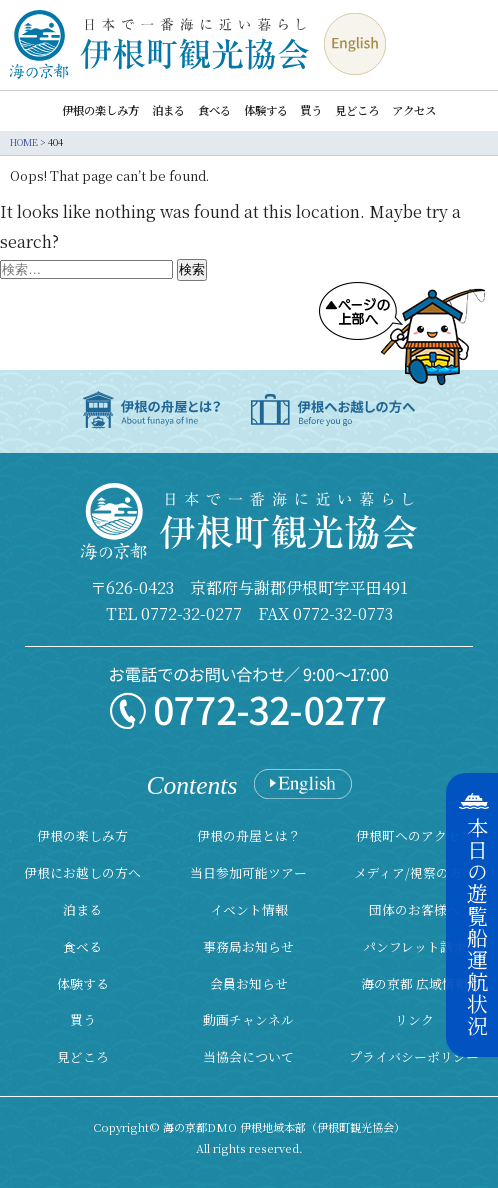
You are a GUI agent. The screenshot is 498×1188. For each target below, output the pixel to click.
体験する (266, 110)
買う (311, 110)
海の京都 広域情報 (414, 983)
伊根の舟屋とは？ (249, 835)
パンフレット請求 (414, 946)
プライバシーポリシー (414, 1056)
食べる (214, 110)
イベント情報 (249, 909)
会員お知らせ (249, 983)
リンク (414, 1019)
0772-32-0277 (191, 613)
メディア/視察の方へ (414, 872)
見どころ (357, 110)
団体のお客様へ (414, 909)
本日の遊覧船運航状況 (477, 927)
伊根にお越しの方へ (82, 872)
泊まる (168, 110)
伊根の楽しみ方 (100, 110)
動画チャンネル (248, 1019)
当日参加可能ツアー (248, 872)
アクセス (414, 110)
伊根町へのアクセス (414, 835)
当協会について (248, 1056)
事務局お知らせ (248, 946)
